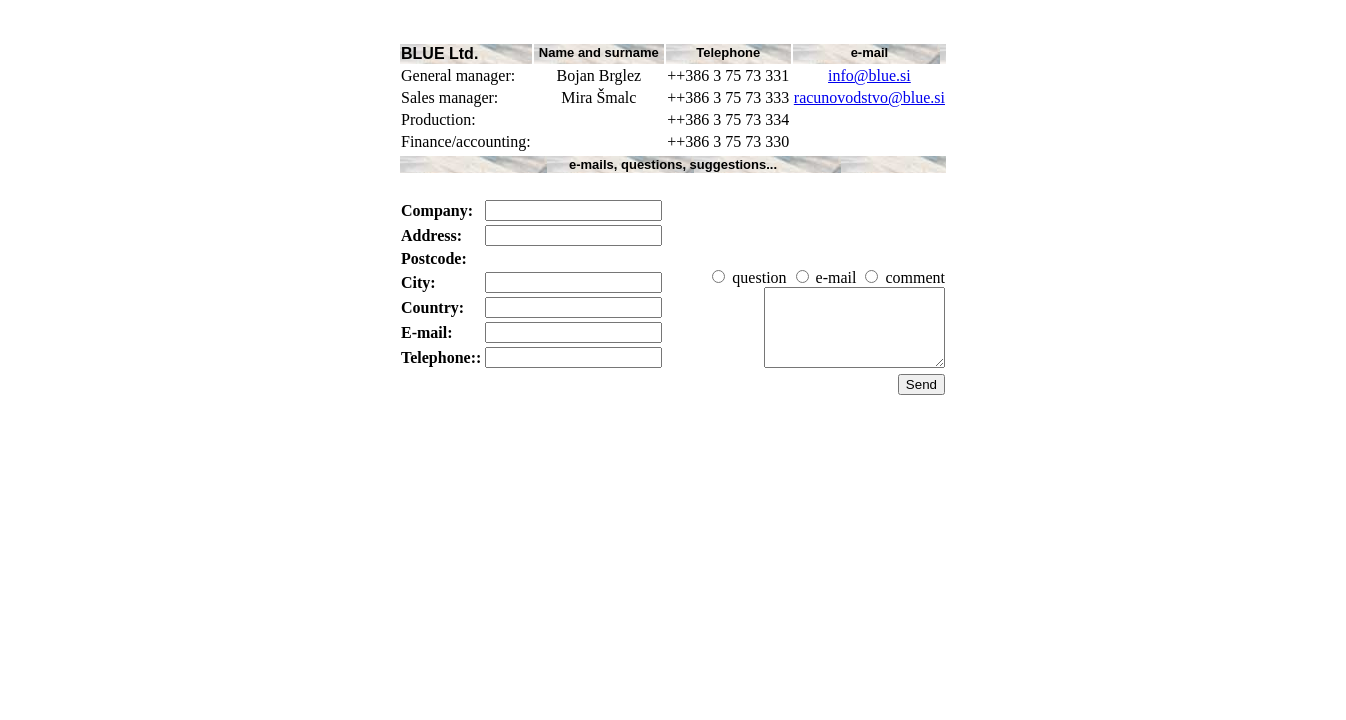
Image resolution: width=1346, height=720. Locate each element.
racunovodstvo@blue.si (869, 97)
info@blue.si (869, 75)
